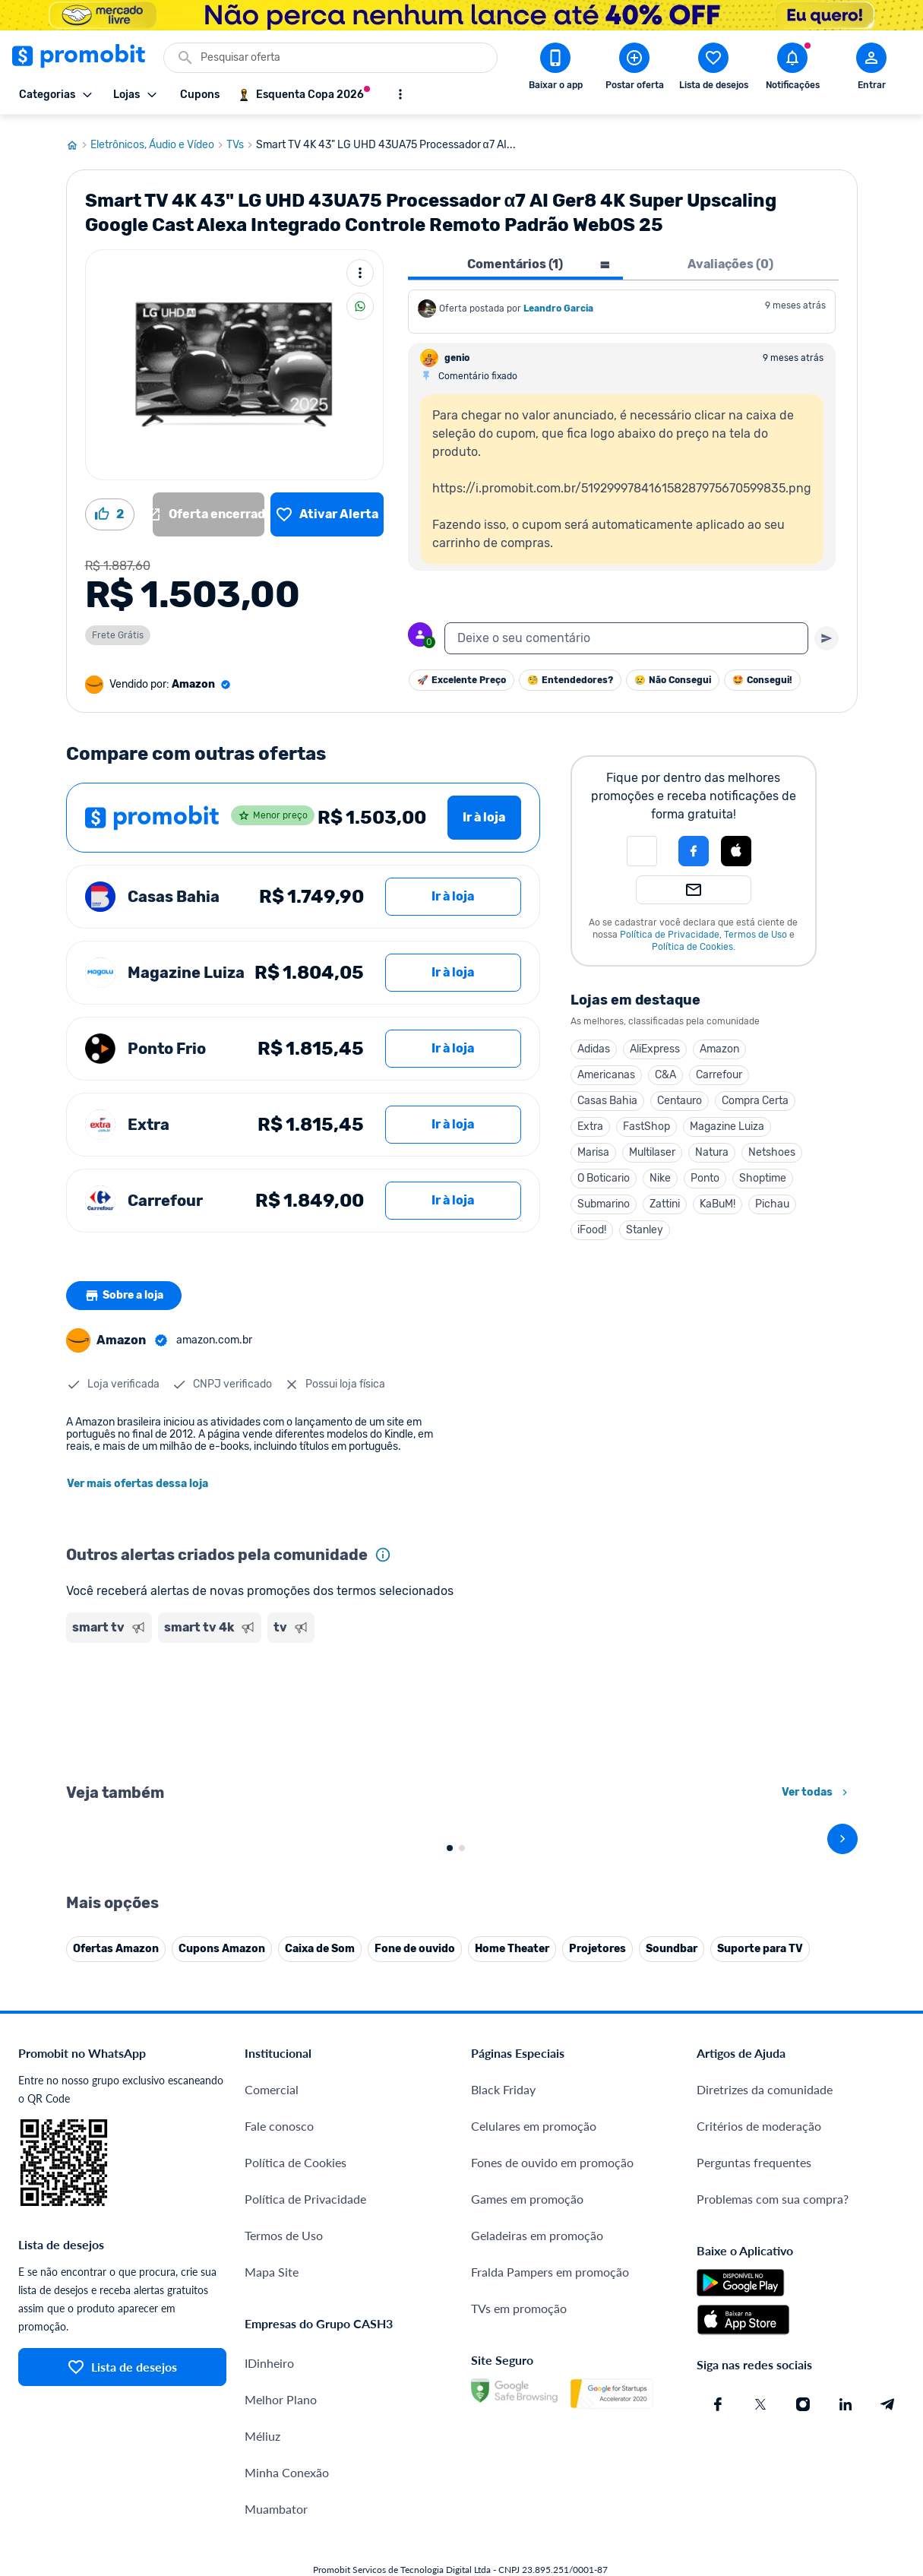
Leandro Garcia (558, 302)
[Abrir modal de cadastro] (871, 69)
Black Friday (503, 2419)
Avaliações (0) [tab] (730, 258)
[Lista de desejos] (326, 508)
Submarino (603, 1197)
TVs (241, 139)
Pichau (772, 1197)
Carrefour (719, 1068)
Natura (712, 1146)
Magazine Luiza (727, 1120)
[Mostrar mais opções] (400, 94)
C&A (665, 1068)
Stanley (644, 1223)
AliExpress (655, 1042)
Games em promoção (527, 2528)
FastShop (646, 1120)
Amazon (719, 1042)
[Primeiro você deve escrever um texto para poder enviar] (826, 632)
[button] (642, 845)
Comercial (272, 2419)
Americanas (606, 1068)
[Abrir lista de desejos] (713, 69)
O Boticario (603, 1172)
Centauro (679, 1094)
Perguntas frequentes (754, 2492)
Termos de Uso (755, 928)
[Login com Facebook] (693, 845)
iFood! (591, 1223)
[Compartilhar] (360, 300)
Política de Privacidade (669, 928)
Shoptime (762, 1172)
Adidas (593, 1042)
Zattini (665, 1197)
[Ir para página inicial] (78, 139)
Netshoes (771, 1146)
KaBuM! (717, 1197)
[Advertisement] (303, 1705)
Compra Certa (755, 1094)
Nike (660, 1172)
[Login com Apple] (736, 845)
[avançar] (842, 2001)
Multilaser (652, 1146)
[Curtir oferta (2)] (109, 508)
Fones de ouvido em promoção (552, 2492)
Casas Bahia (607, 1094)
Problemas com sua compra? (773, 2528)
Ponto (705, 1172)
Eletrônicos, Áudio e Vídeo (158, 139)
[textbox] (626, 632)
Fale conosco (279, 2455)
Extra (590, 1120)
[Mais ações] (360, 266)
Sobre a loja (124, 1289)
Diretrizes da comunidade (765, 2419)
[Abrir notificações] (792, 69)
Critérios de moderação (759, 2455)
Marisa (593, 1146)
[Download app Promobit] (555, 69)
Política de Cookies (692, 940)
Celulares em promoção (533, 2455)
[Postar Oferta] (634, 69)
